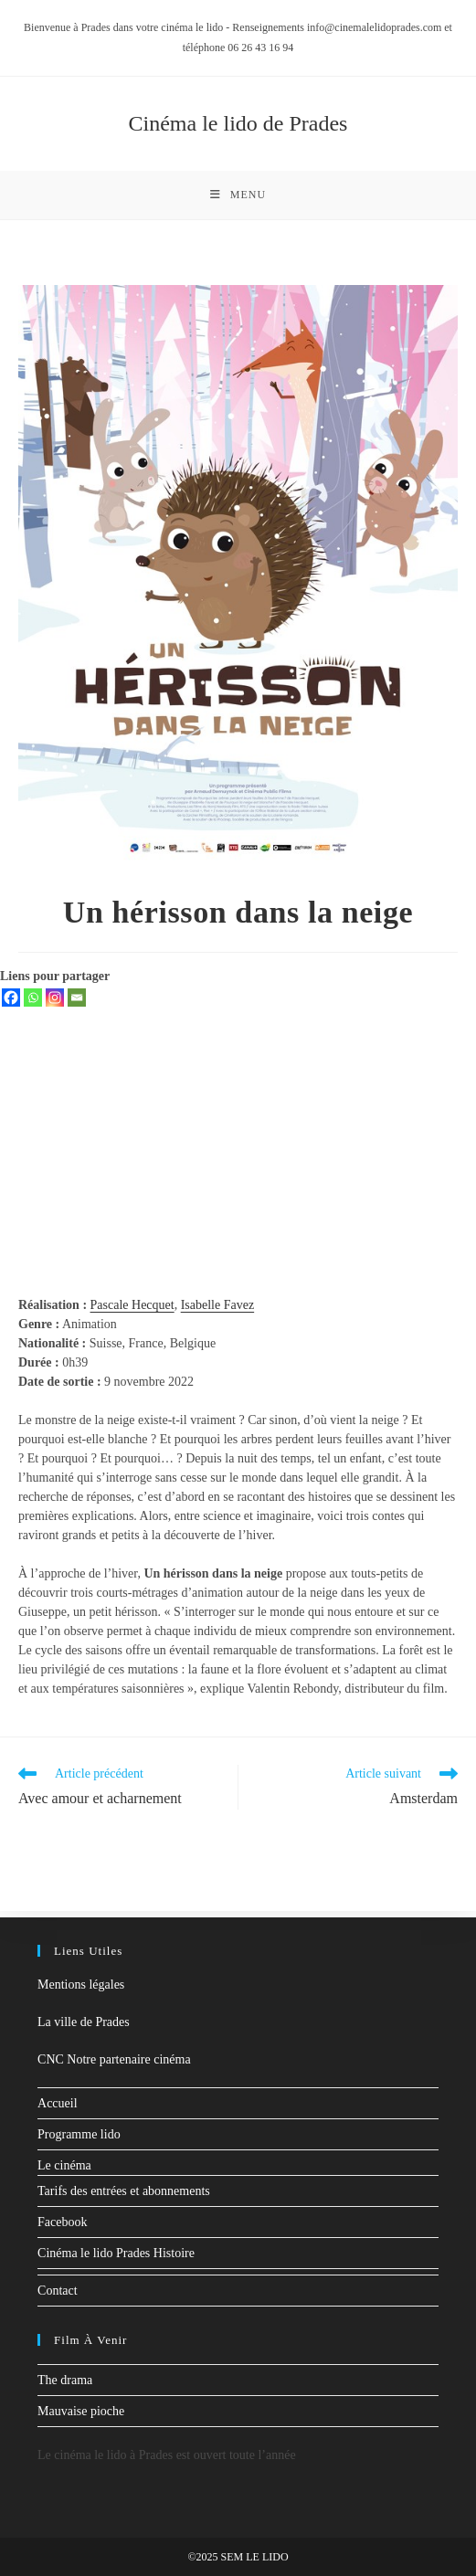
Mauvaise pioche (80, 2411)
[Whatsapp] (33, 1004)
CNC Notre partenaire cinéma (114, 2059)
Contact (57, 2290)
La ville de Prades (83, 2022)
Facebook (62, 2222)
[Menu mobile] (238, 198)
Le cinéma (64, 2165)
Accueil (57, 2103)
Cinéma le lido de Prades (238, 123)
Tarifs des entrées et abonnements (123, 2191)
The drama (64, 2380)
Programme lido (79, 2134)
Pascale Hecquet (132, 1311)
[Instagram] (55, 1004)
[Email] (77, 1004)
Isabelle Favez (217, 1311)
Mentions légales (80, 1984)
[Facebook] (11, 1004)
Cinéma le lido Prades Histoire (116, 2253)
